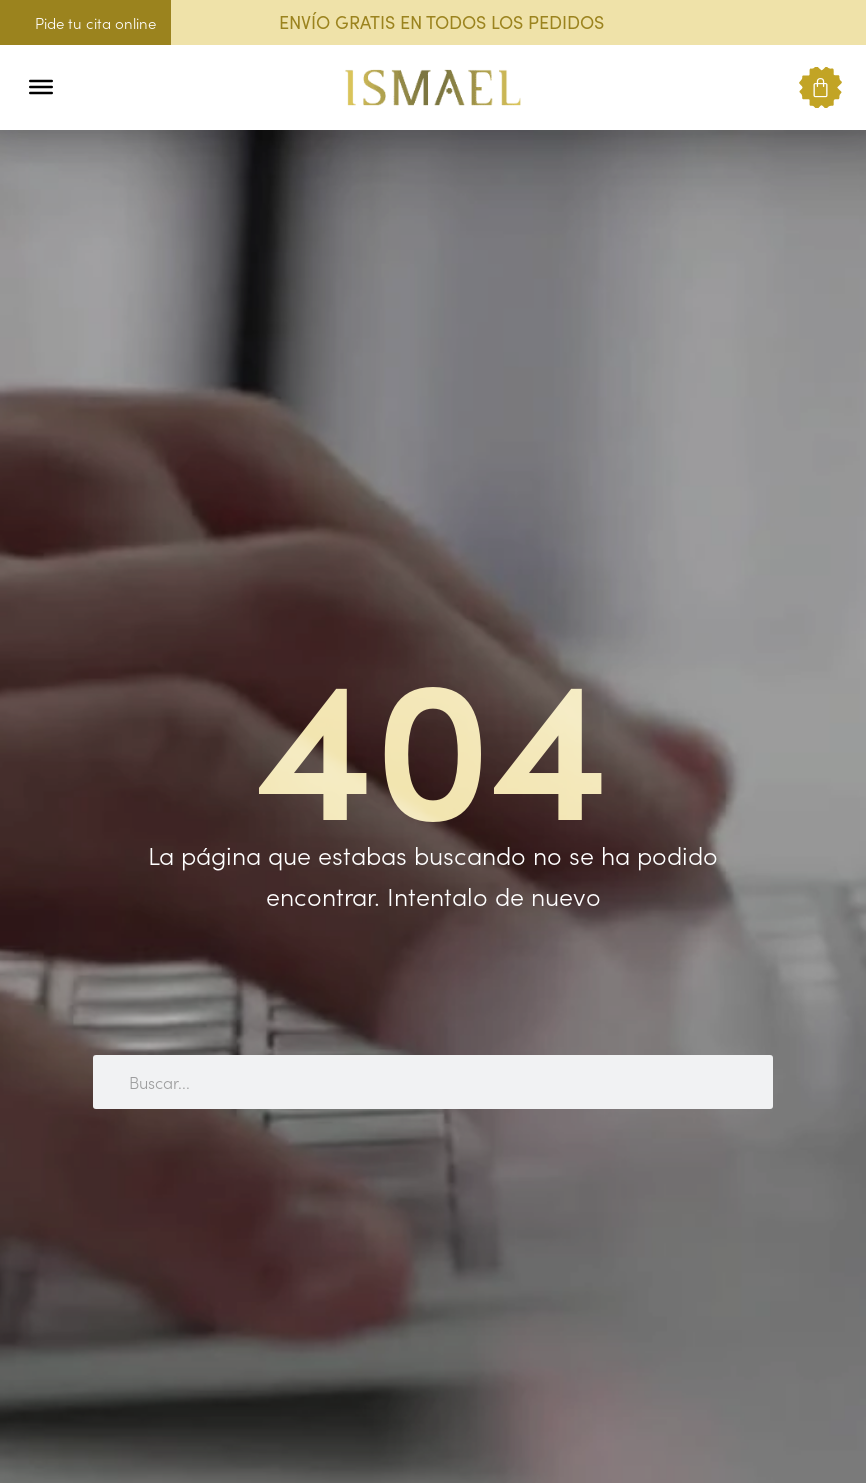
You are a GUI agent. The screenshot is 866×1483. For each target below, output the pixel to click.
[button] (82, 87)
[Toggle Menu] (41, 87)
